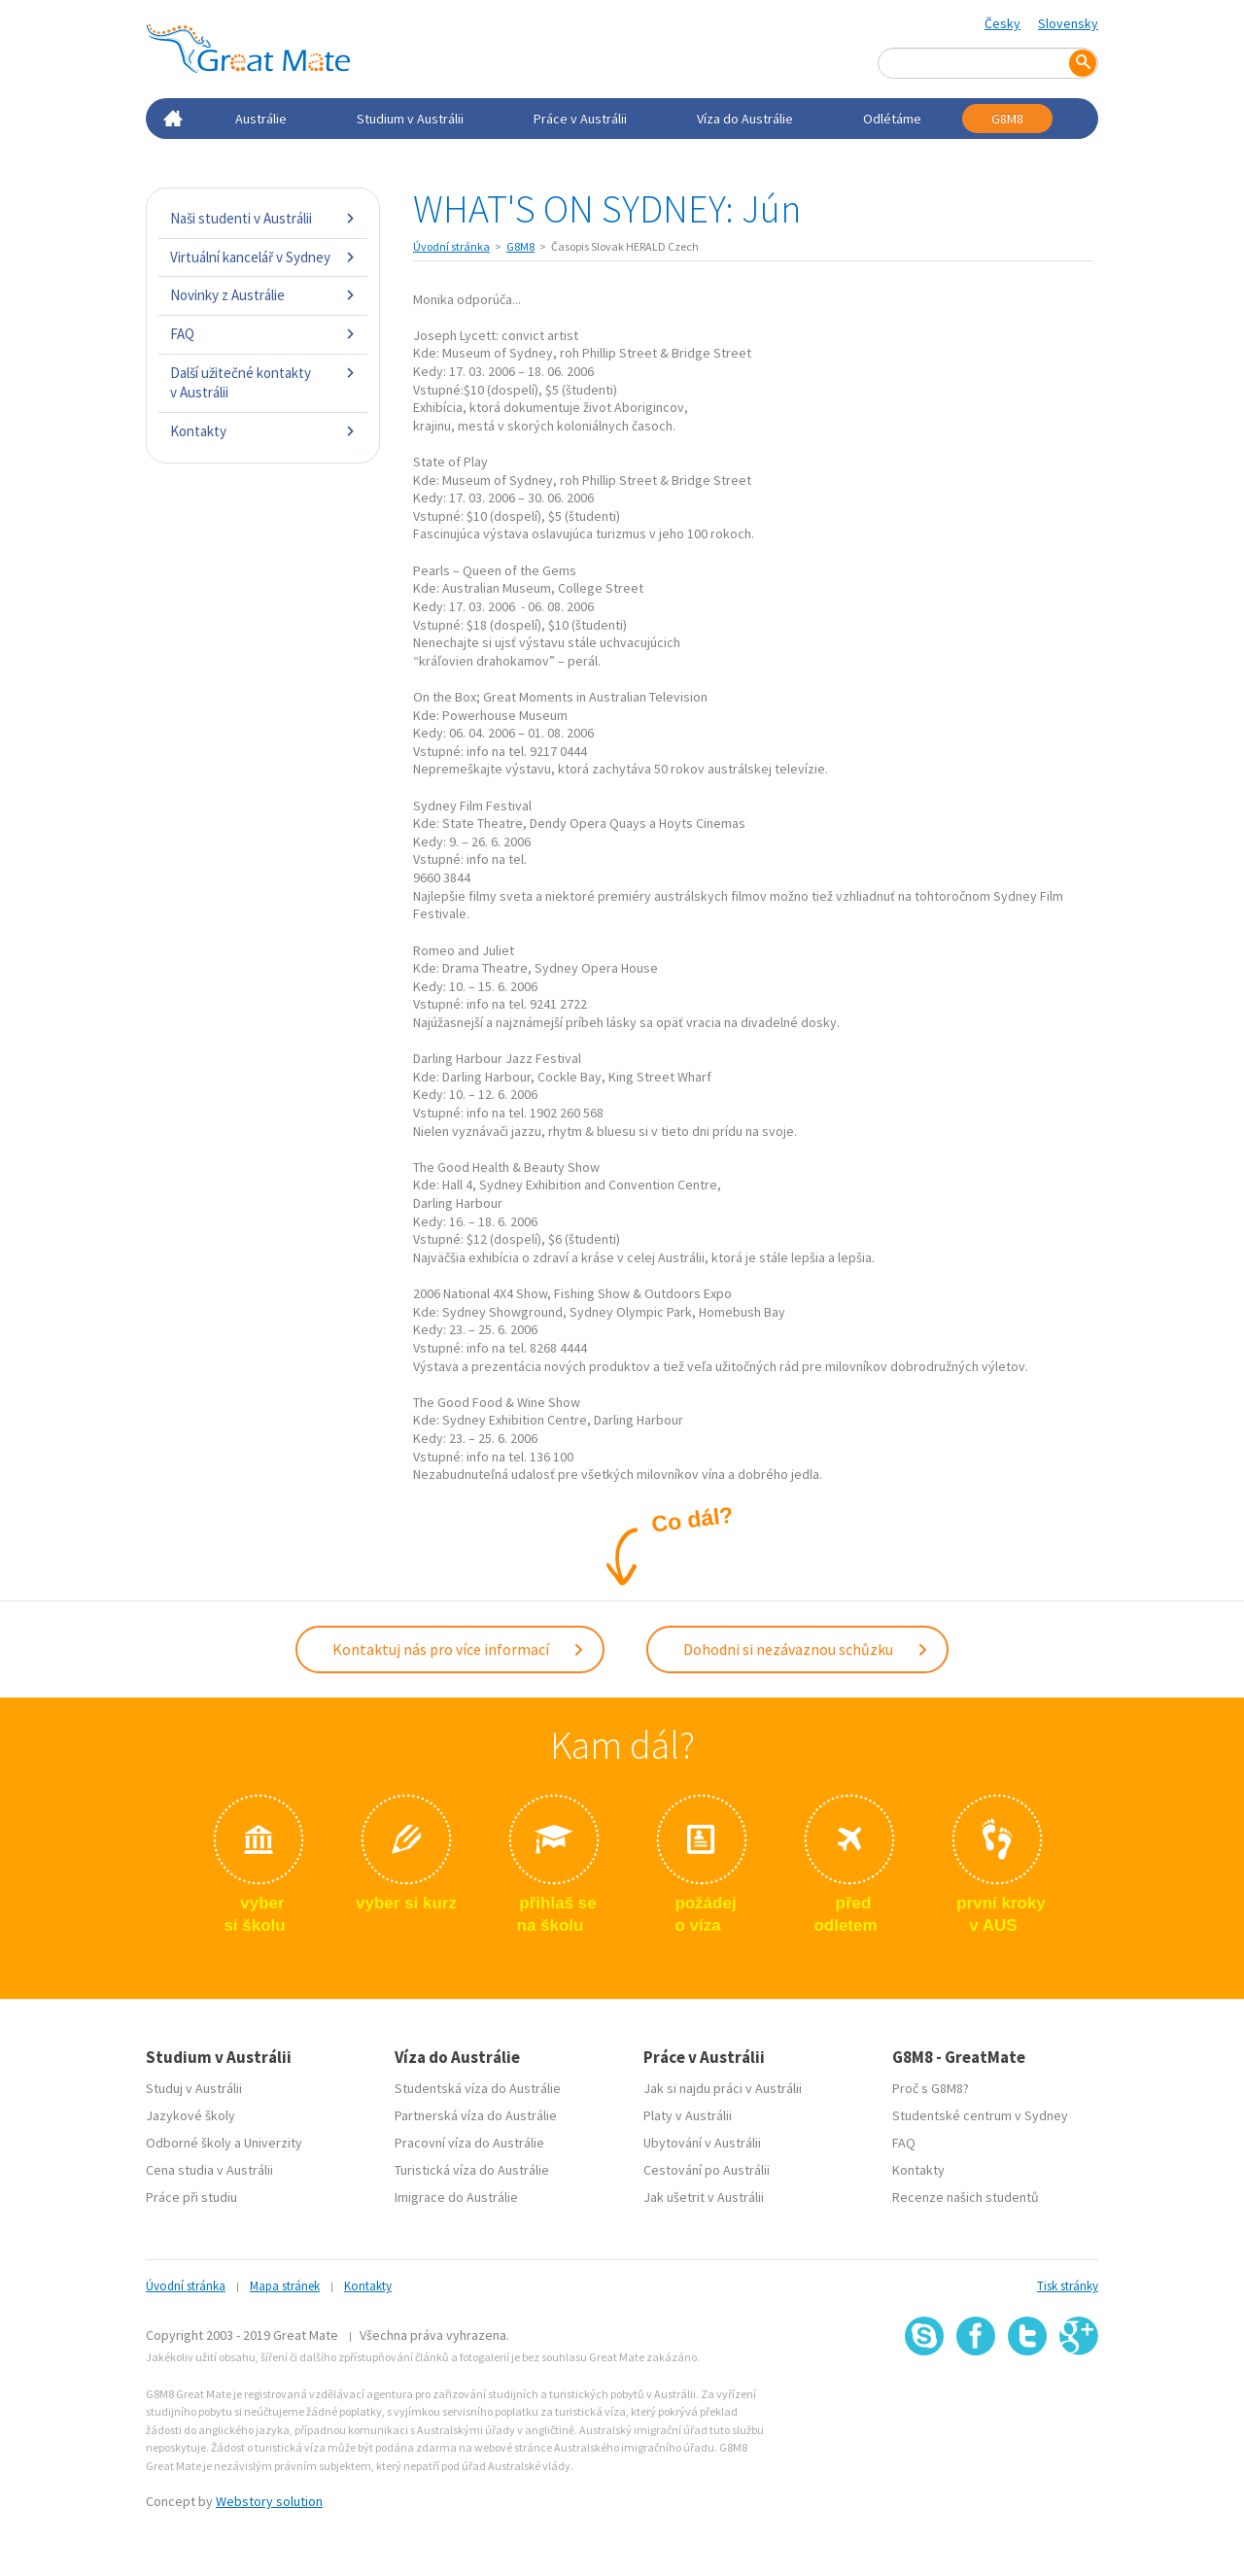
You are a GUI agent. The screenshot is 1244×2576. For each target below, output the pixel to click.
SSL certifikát (1027, 2398)
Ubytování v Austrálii (702, 2142)
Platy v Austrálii (687, 2115)
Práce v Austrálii (580, 118)
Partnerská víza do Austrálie (476, 2115)
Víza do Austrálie (745, 118)
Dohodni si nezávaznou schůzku (806, 1649)
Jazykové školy (190, 2115)
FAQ (263, 334)
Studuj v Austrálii (194, 2088)
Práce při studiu (191, 2197)
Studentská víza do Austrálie (478, 2088)
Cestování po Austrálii (706, 2170)
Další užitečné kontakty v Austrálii (263, 382)
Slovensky (1068, 23)
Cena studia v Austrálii (209, 2170)
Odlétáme (892, 118)
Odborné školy (188, 2142)
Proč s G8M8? (930, 2088)
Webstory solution (269, 2501)
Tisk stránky (1067, 2286)
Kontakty (263, 431)
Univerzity (273, 2142)
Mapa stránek (285, 2286)
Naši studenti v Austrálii (263, 218)
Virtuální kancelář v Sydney (263, 257)
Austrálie (261, 118)
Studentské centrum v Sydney (980, 2115)
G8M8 (1007, 118)
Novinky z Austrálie (263, 295)
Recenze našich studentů (965, 2197)
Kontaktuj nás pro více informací (458, 1649)
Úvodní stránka (451, 246)
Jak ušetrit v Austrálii (703, 2197)
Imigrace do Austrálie (456, 2197)
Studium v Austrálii (410, 118)
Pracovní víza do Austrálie (469, 2142)
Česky (1002, 23)
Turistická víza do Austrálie (472, 2170)
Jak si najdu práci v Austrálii (722, 2088)
